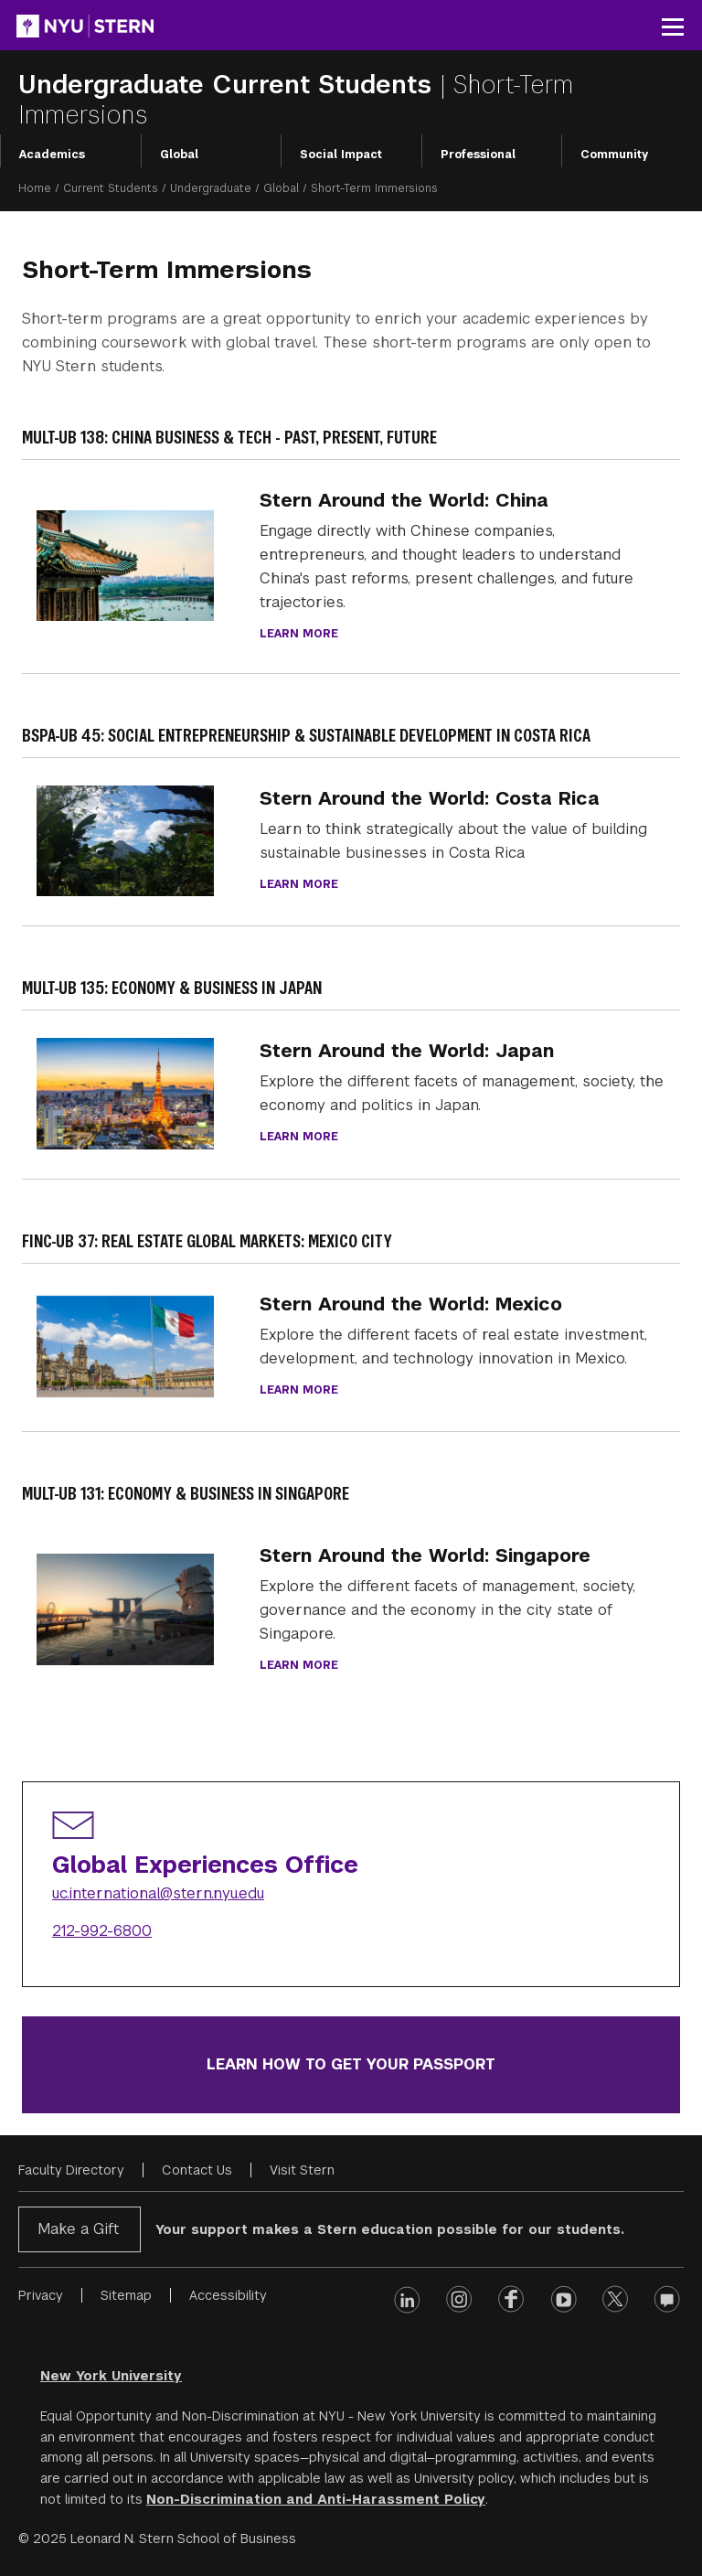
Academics (52, 154)
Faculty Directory (71, 2170)
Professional (478, 154)
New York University (111, 2376)
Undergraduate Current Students (229, 85)
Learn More (299, 1390)
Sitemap (126, 2295)
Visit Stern (302, 2170)
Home (34, 188)
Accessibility (228, 2295)
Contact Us (197, 2170)
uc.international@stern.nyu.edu (158, 1893)
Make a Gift (78, 2229)
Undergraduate (210, 188)
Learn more (299, 633)
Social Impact (341, 154)
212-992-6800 (102, 1930)
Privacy (40, 2295)
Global (179, 154)
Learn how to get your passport (351, 2064)
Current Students (110, 188)
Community (614, 154)
